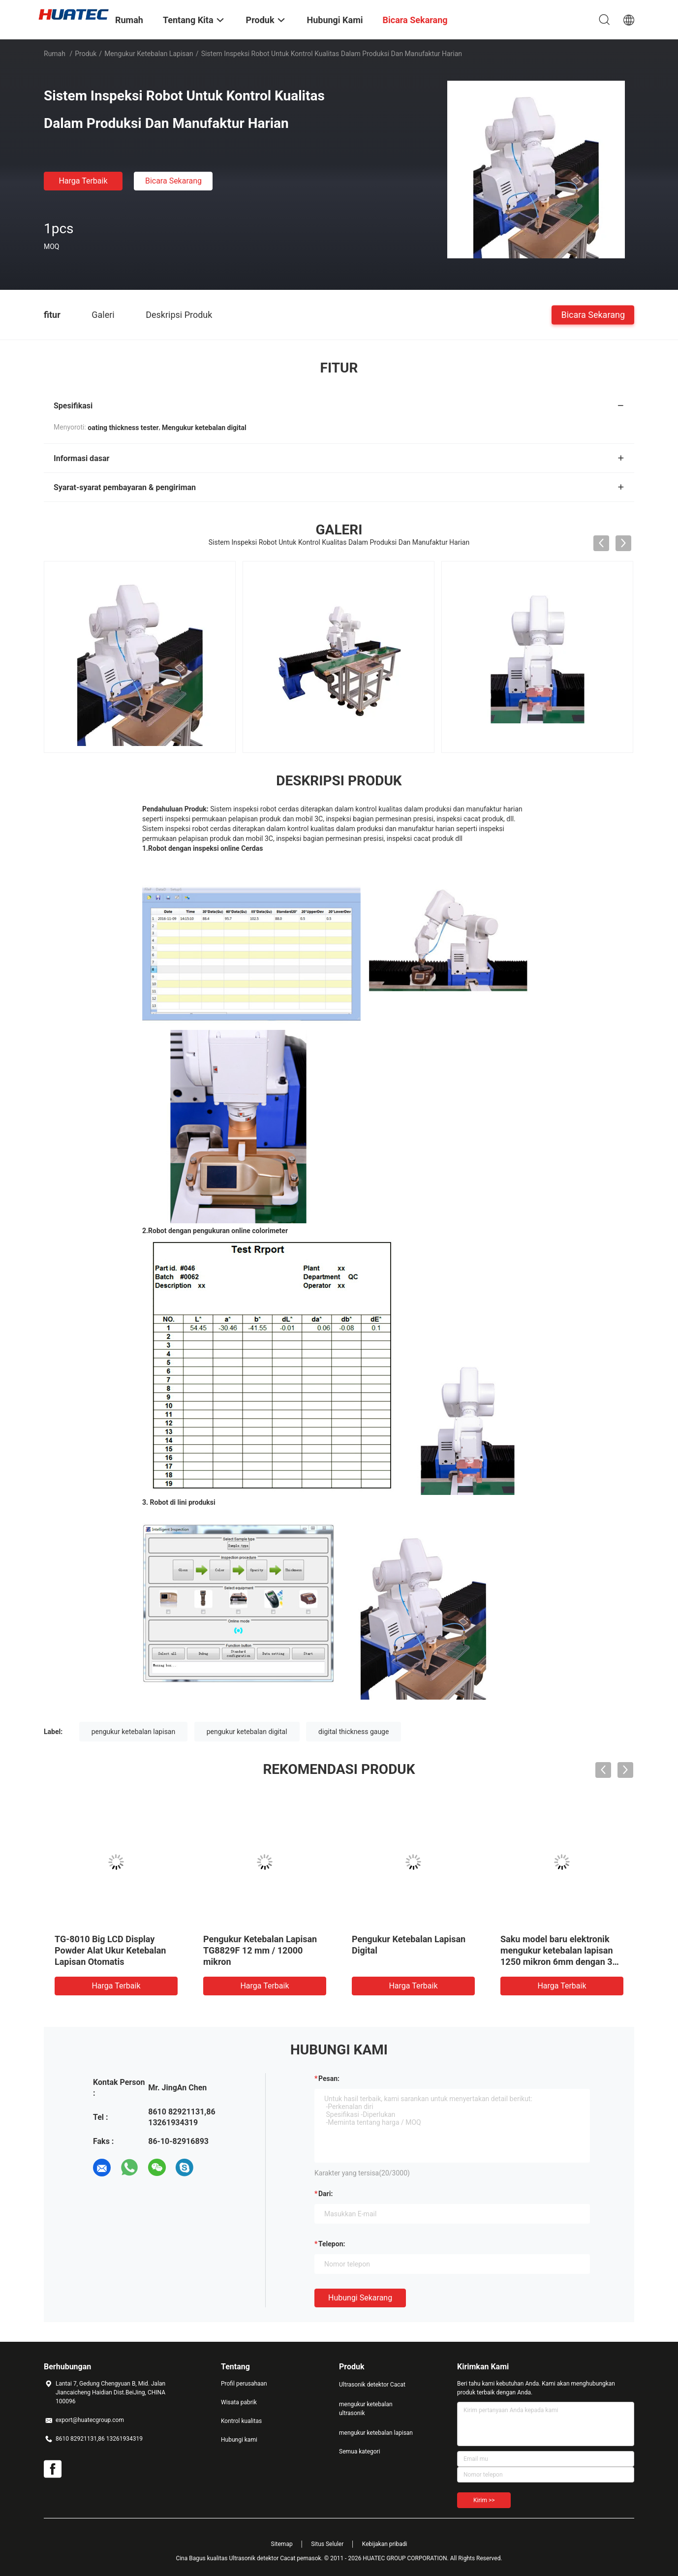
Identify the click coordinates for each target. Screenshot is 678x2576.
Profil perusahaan (244, 2383)
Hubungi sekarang (360, 2297)
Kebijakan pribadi (384, 2544)
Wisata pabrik (239, 2402)
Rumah (54, 54)
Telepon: (331, 2244)
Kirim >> (483, 2500)
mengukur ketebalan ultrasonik (366, 2409)
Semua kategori (359, 2451)
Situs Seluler (327, 2544)
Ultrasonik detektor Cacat (372, 2384)
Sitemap (282, 2544)
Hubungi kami (239, 2439)
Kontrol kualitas (241, 2421)
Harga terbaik (83, 181)
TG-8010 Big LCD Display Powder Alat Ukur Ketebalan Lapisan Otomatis (110, 1950)
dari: (325, 2194)
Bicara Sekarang (173, 181)
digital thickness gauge (353, 1732)
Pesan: (328, 2078)
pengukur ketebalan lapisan (134, 1732)
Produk (85, 54)
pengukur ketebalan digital (247, 1732)
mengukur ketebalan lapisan (148, 54)
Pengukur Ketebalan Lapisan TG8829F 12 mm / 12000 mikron (260, 1950)
